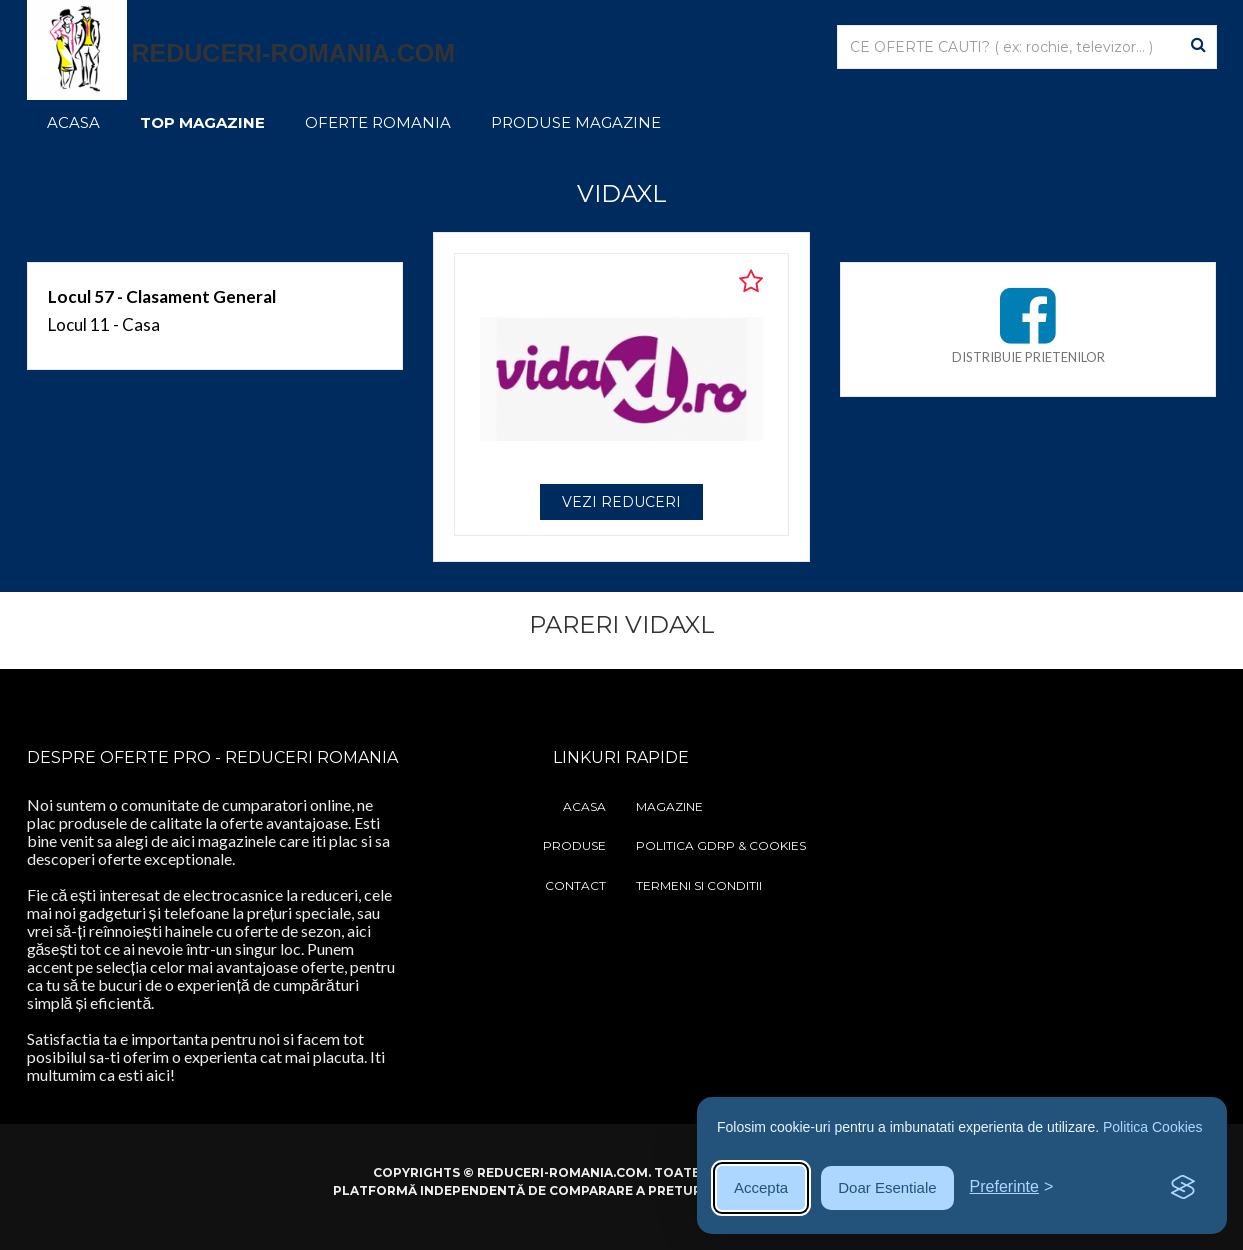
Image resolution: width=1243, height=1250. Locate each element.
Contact (575, 885)
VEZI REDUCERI (621, 502)
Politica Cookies (1153, 1127)
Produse (574, 845)
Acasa (73, 122)
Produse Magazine (576, 122)
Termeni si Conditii (699, 885)
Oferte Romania (378, 122)
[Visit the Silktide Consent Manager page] (1183, 1188)
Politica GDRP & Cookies (721, 845)
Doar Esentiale (887, 1187)
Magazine (669, 806)
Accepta (761, 1187)
